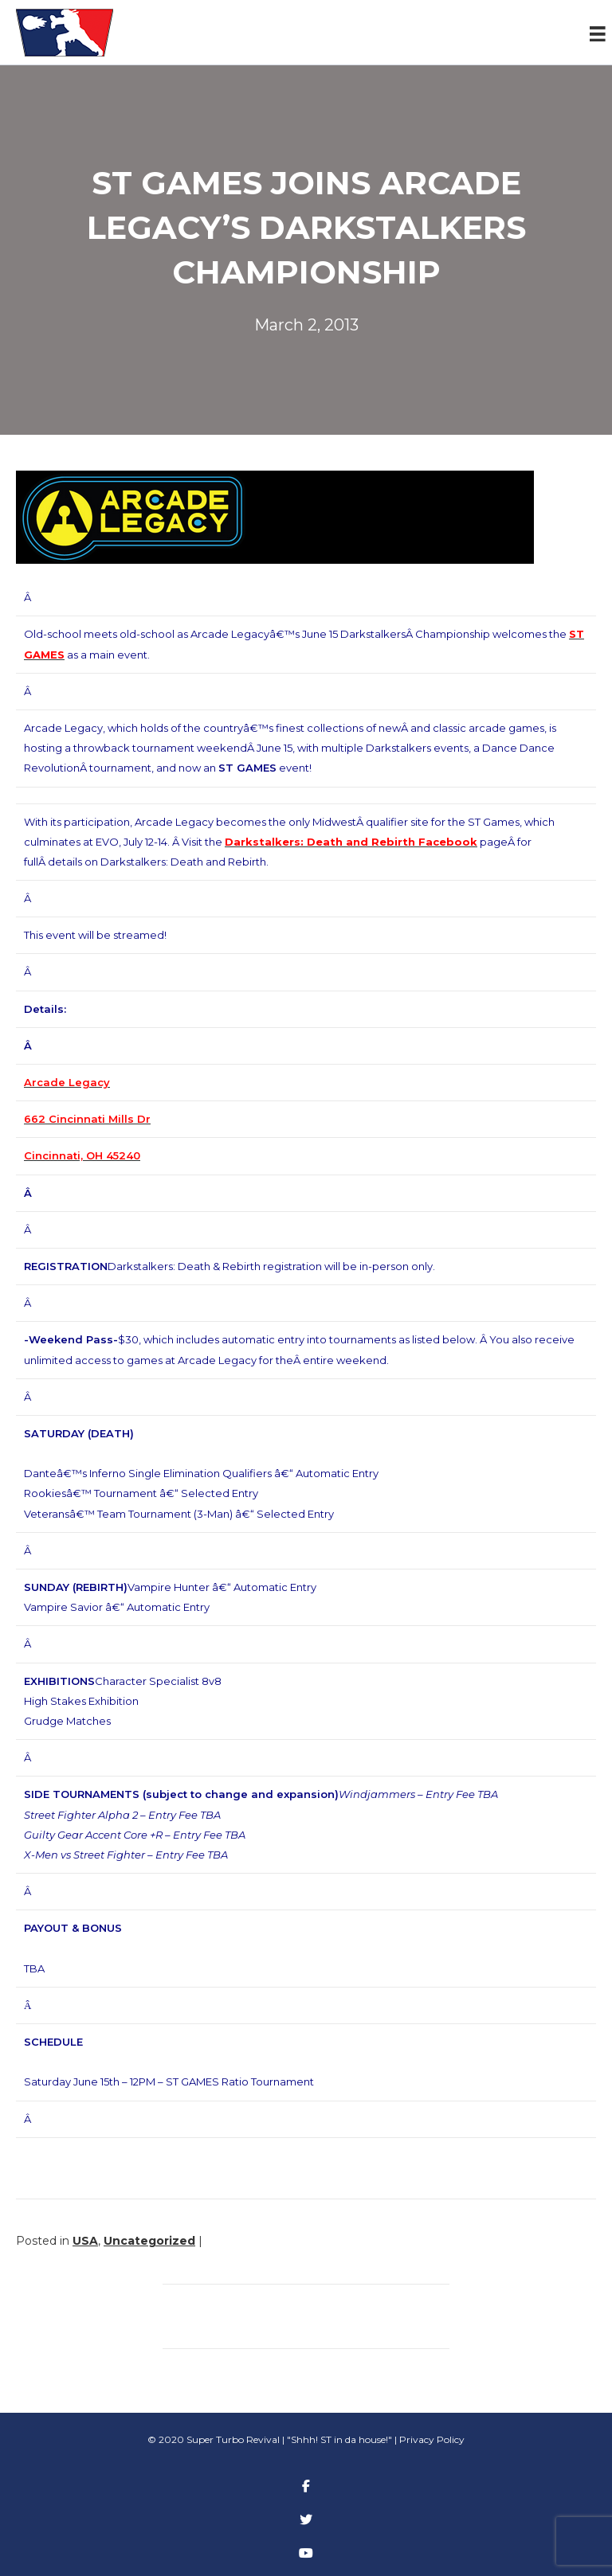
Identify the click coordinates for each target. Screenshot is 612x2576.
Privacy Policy (432, 2439)
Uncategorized (149, 2241)
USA (85, 2241)
